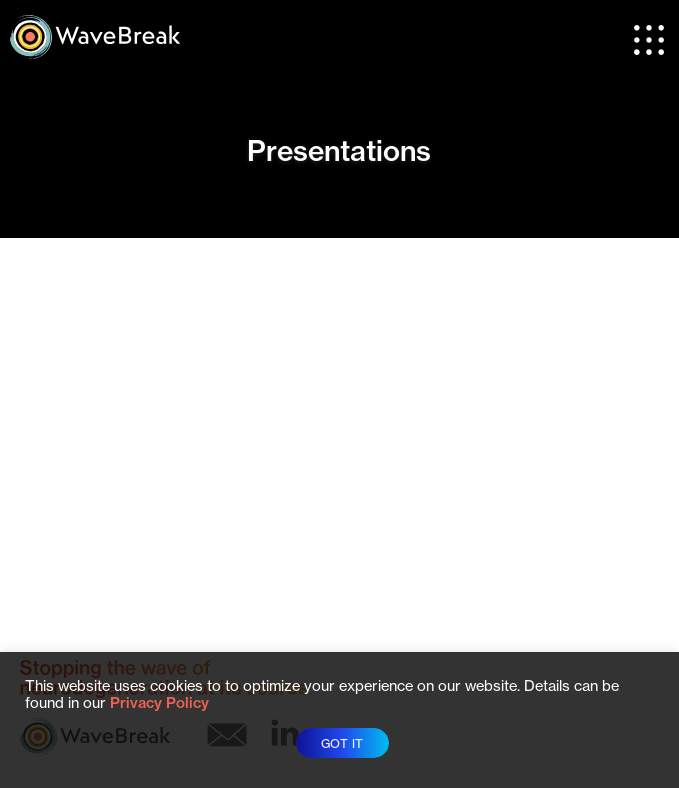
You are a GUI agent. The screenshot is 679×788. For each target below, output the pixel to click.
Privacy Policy (159, 703)
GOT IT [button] (342, 743)
